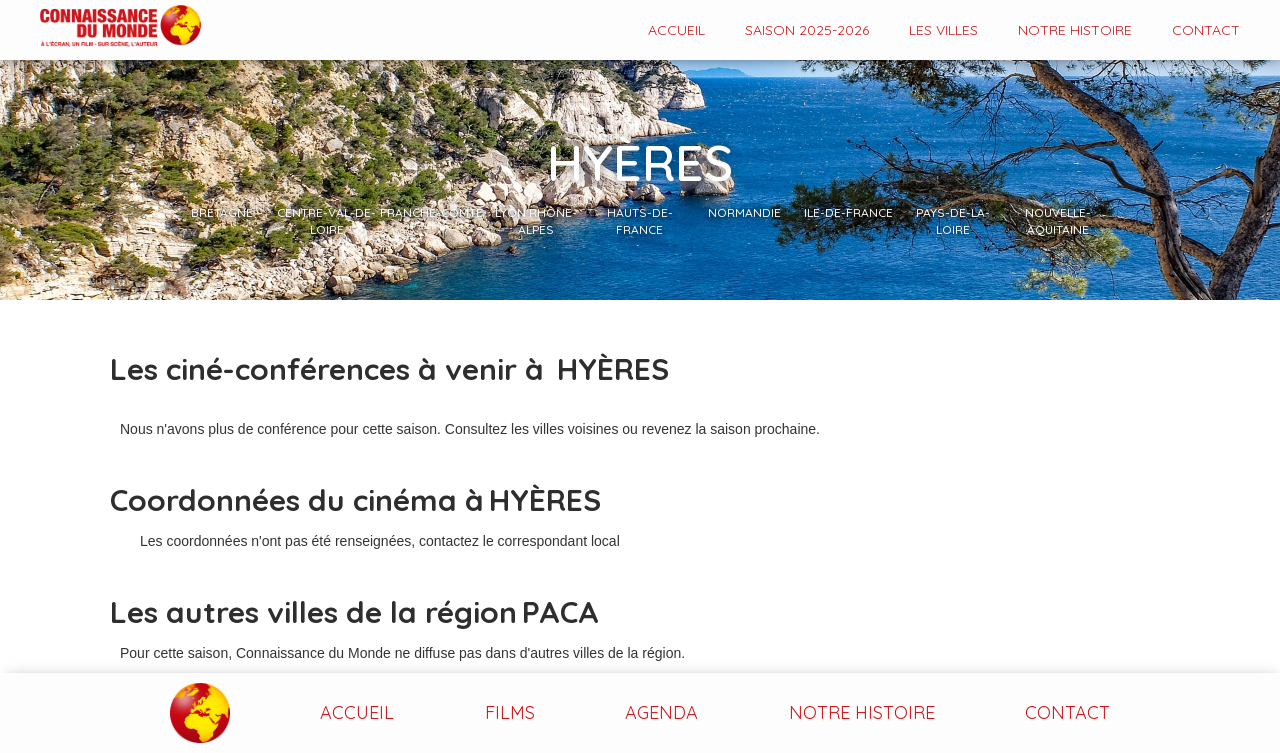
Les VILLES (943, 30)
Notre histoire (1075, 30)
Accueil (676, 30)
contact (1206, 30)
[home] (100, 27)
